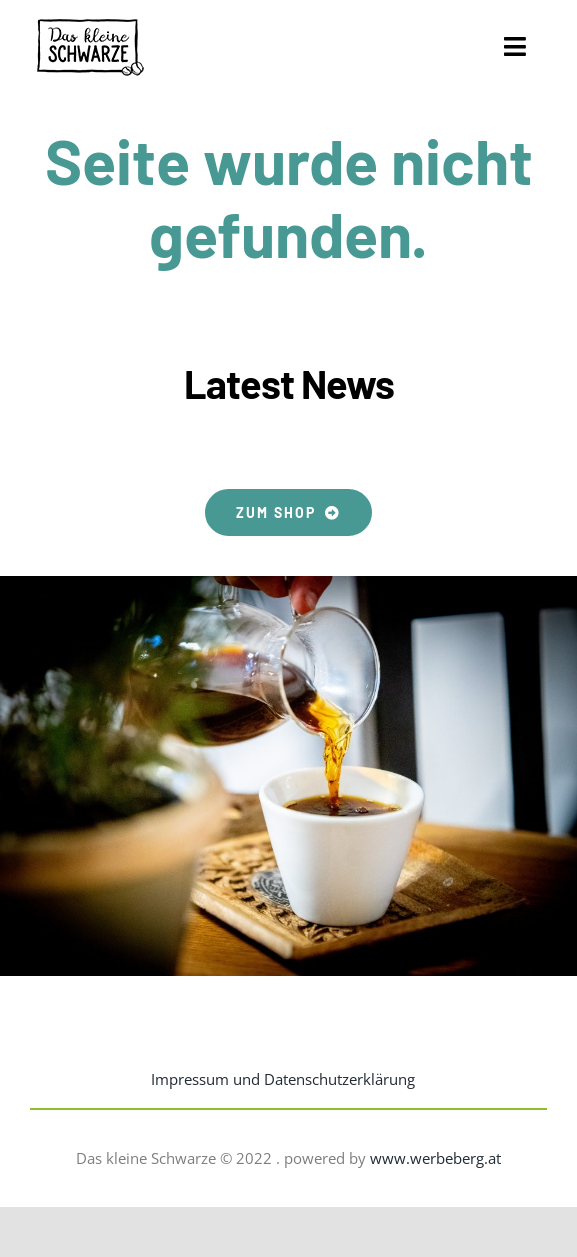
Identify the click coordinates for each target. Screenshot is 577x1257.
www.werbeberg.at (435, 1158)
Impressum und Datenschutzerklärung (283, 1079)
